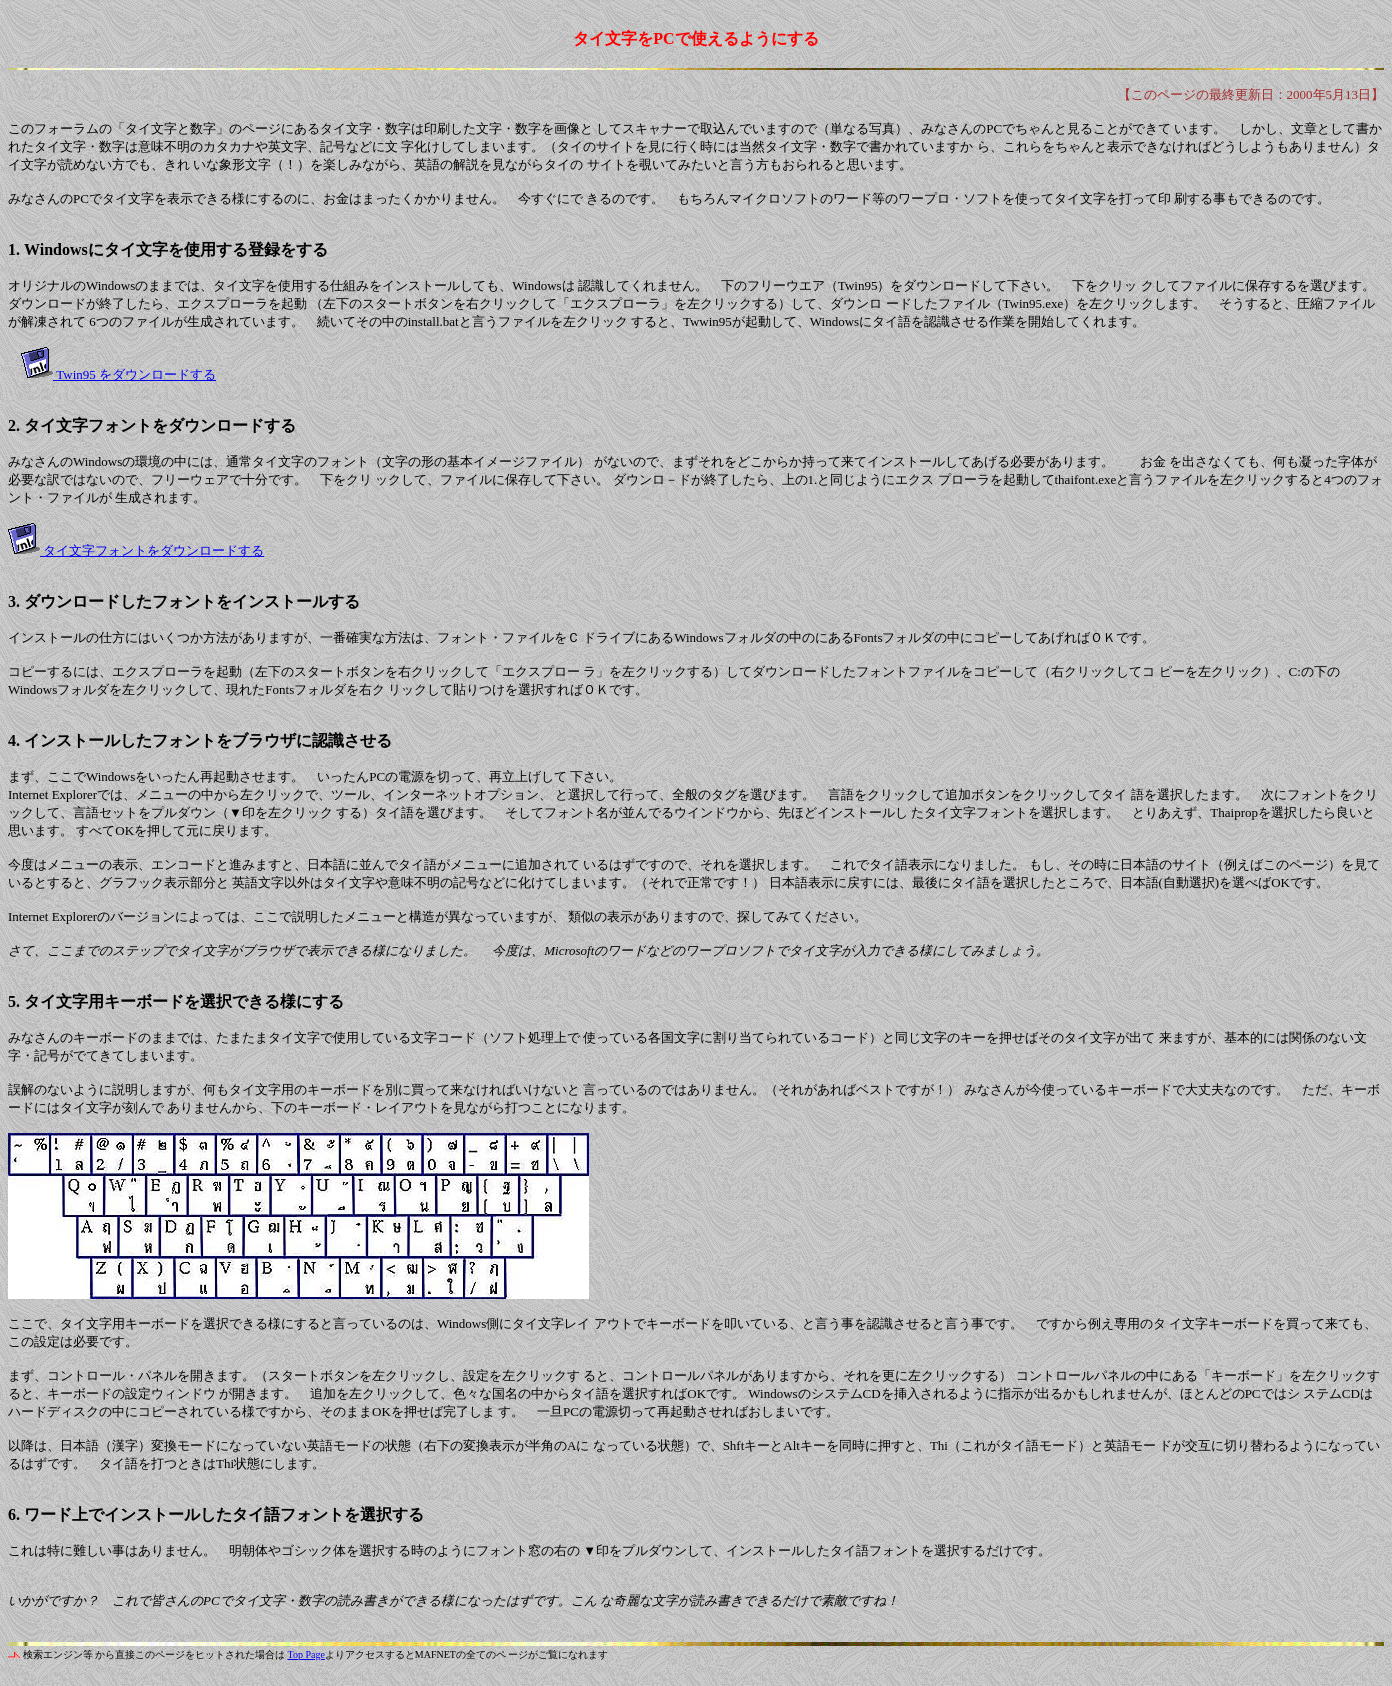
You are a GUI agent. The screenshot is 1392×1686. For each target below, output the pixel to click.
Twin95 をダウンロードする (134, 374)
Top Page (306, 1654)
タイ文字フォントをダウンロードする (152, 550)
